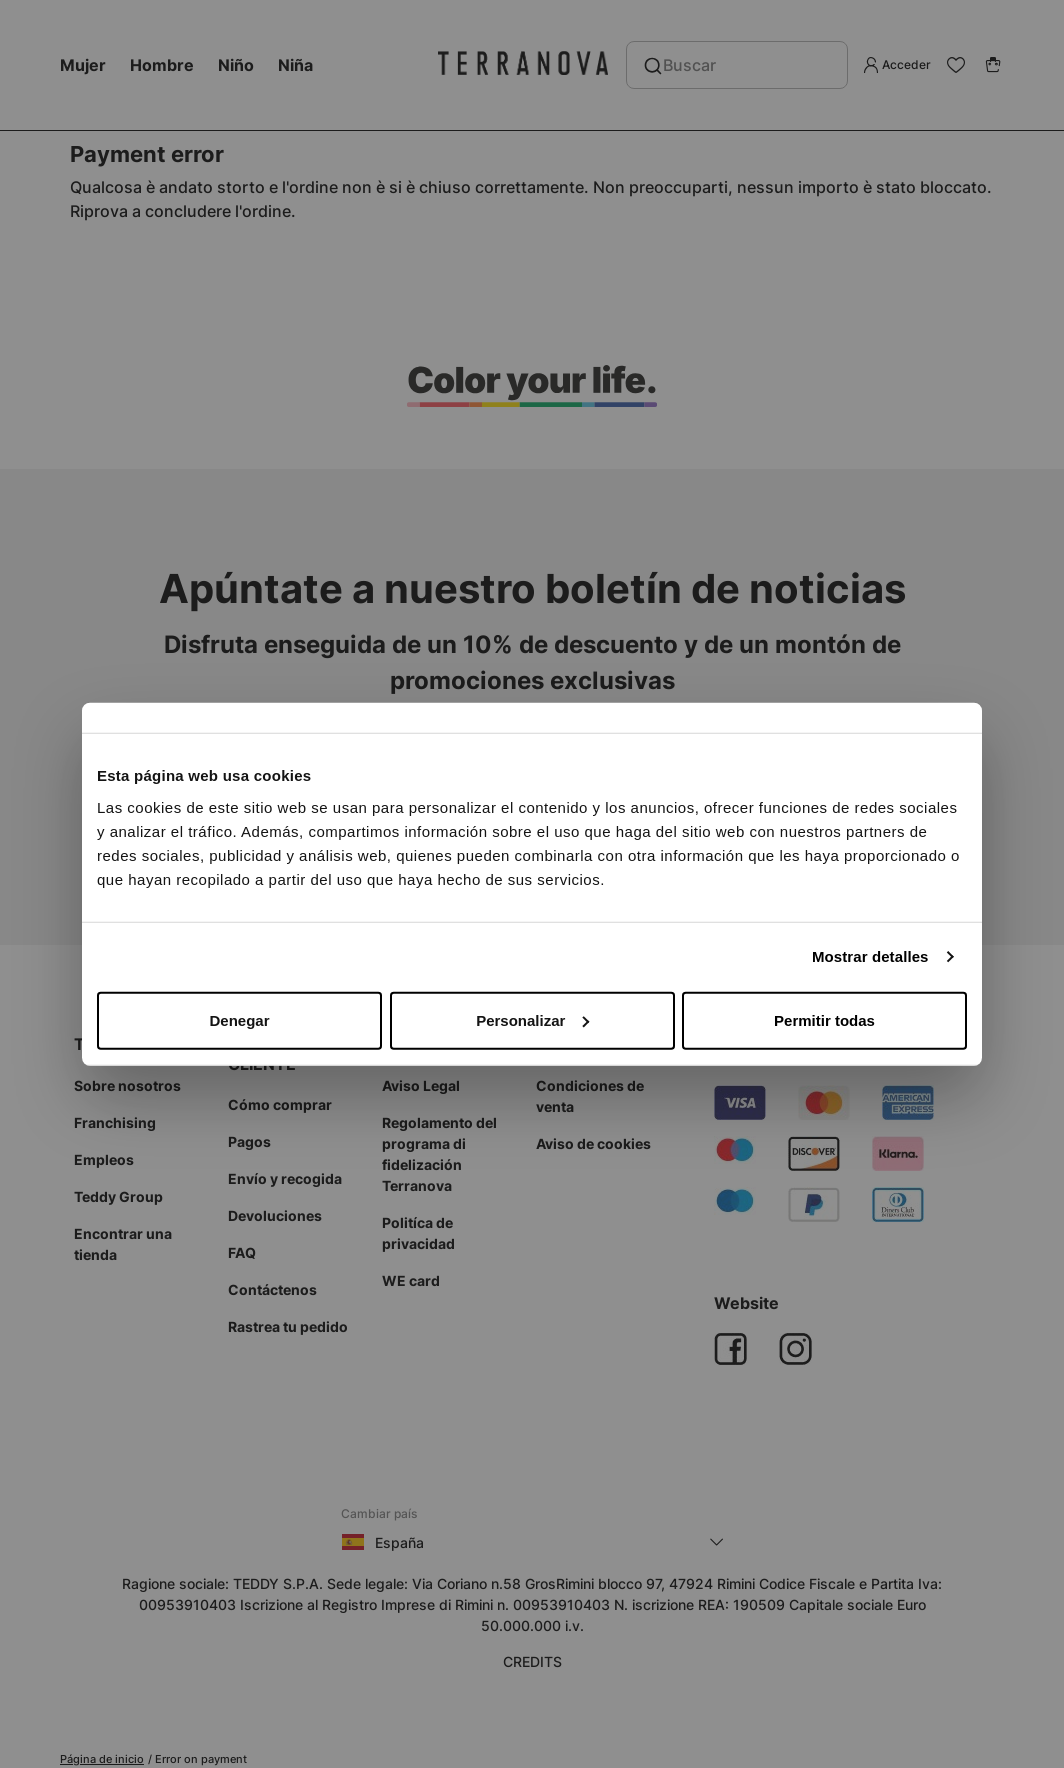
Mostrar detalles (870, 956)
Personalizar (532, 1019)
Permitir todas (824, 1019)
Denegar (239, 1019)
